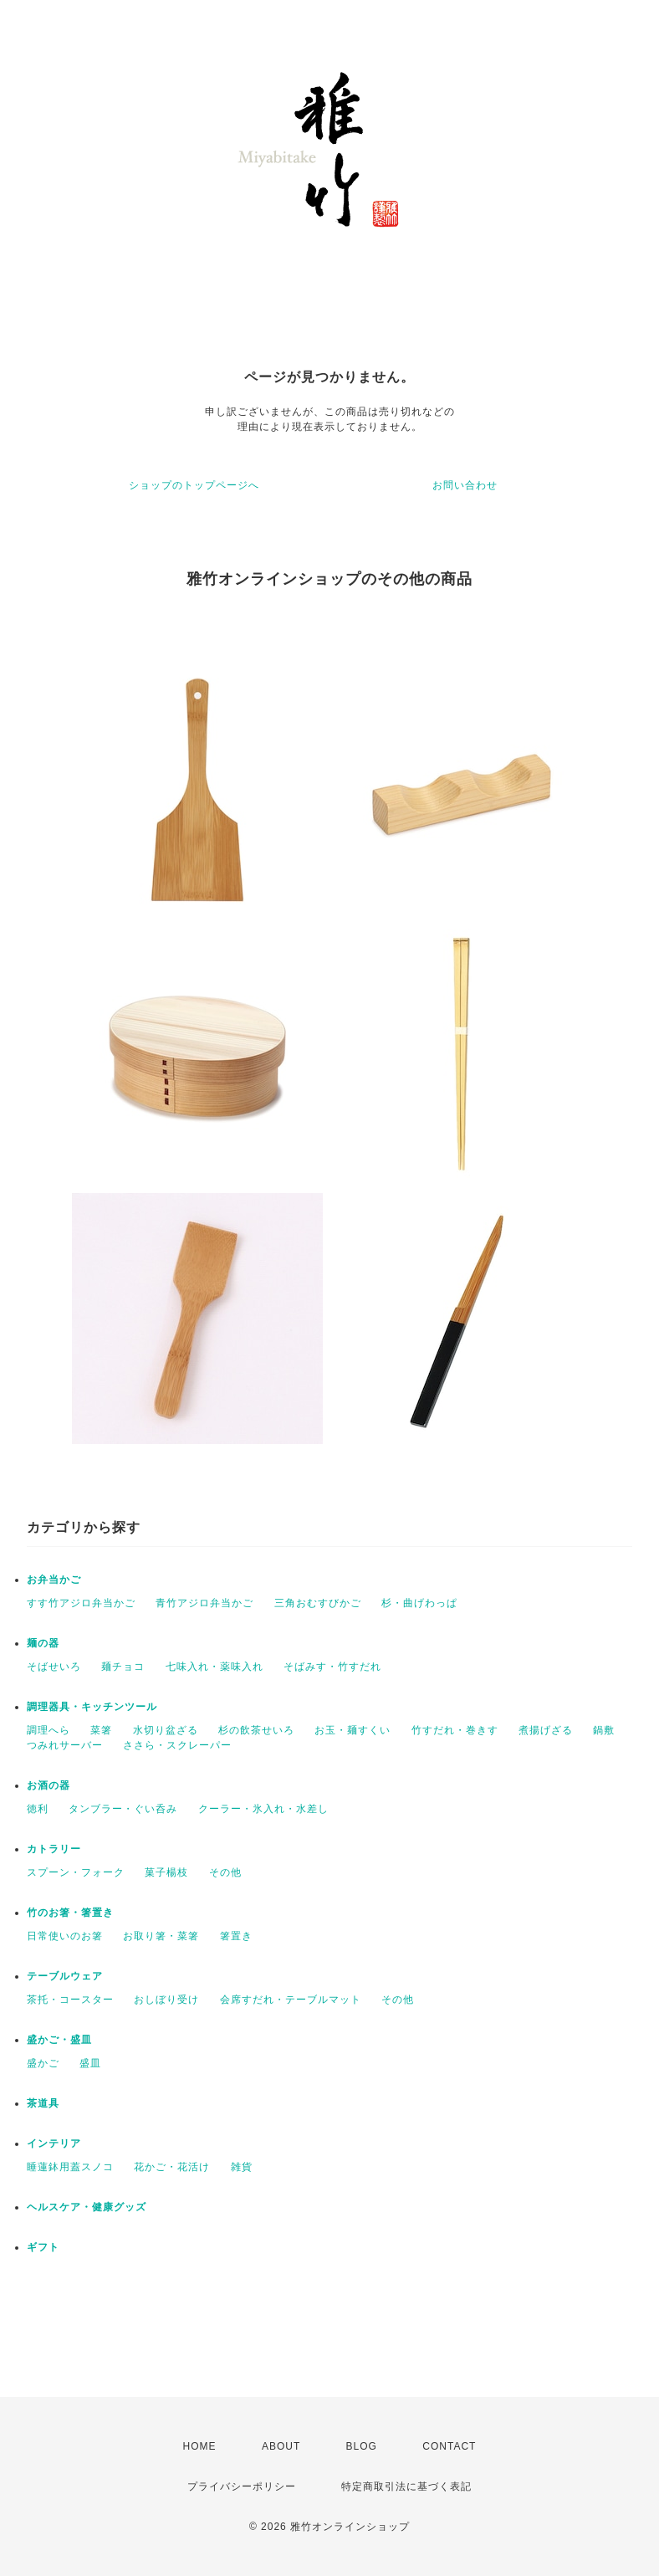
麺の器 (43, 1643)
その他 (225, 1872)
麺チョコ (123, 1666)
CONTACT (449, 2446)
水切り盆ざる (165, 1730)
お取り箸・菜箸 (161, 1936)
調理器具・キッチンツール (92, 1707)
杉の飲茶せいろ (256, 1730)
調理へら (48, 1730)
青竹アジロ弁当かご (204, 1603)
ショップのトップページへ (194, 485)
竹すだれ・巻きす (454, 1730)
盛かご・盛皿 (59, 2040)
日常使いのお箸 (65, 1936)
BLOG (361, 2446)
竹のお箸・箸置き (70, 1912)
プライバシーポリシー (241, 2486)
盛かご (43, 2063)
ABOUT (281, 2446)
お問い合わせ (465, 485)
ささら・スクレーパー (177, 1745)
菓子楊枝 (166, 1872)
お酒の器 (48, 1785)
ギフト (43, 2247)
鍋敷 (604, 1730)
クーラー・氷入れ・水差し (263, 1809)
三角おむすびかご (317, 1603)
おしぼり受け (166, 1999)
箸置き (236, 1936)
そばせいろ (54, 1666)
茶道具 (43, 2103)
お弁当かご (54, 1579)
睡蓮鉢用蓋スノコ (70, 2167)
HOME (200, 2446)
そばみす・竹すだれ (332, 1666)
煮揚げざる (546, 1730)
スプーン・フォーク (76, 1872)
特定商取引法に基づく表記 (406, 2486)
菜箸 (101, 1730)
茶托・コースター (70, 1999)
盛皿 (90, 2063)
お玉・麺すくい (352, 1730)
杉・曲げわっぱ (419, 1603)
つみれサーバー (65, 1745)
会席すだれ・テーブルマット (290, 1999)
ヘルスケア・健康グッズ (86, 2207)
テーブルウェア (65, 1976)
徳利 (38, 1809)
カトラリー (54, 1849)
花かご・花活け (172, 2167)
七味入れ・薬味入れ (214, 1666)
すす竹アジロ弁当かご (81, 1603)
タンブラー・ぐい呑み (123, 1809)
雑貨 (242, 2167)
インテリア (54, 2143)
